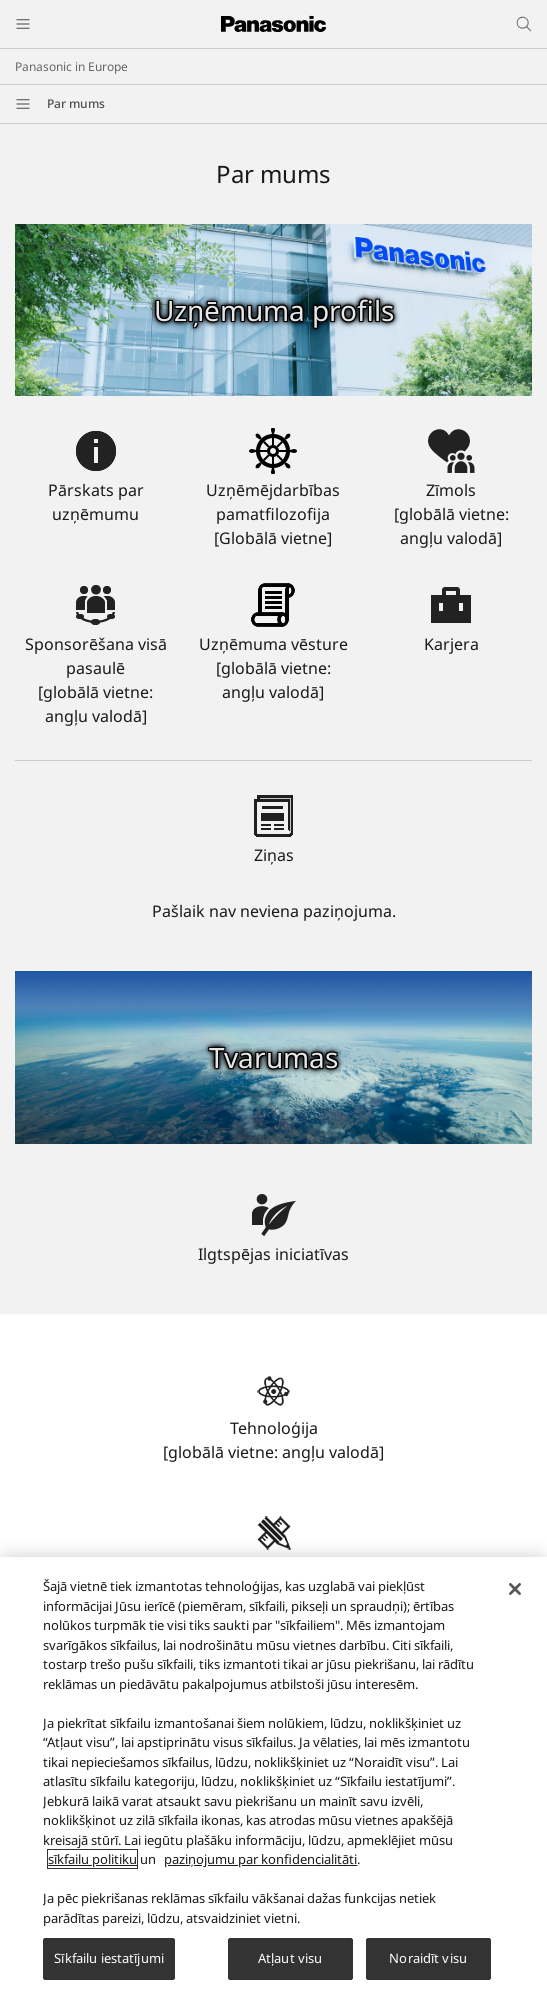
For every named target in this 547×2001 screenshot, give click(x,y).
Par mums (76, 103)
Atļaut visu (290, 1970)
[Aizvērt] (515, 1601)
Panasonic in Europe (71, 66)
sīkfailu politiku (92, 1871)
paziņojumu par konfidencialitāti (260, 1871)
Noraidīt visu (428, 1970)
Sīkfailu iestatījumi (109, 1970)
